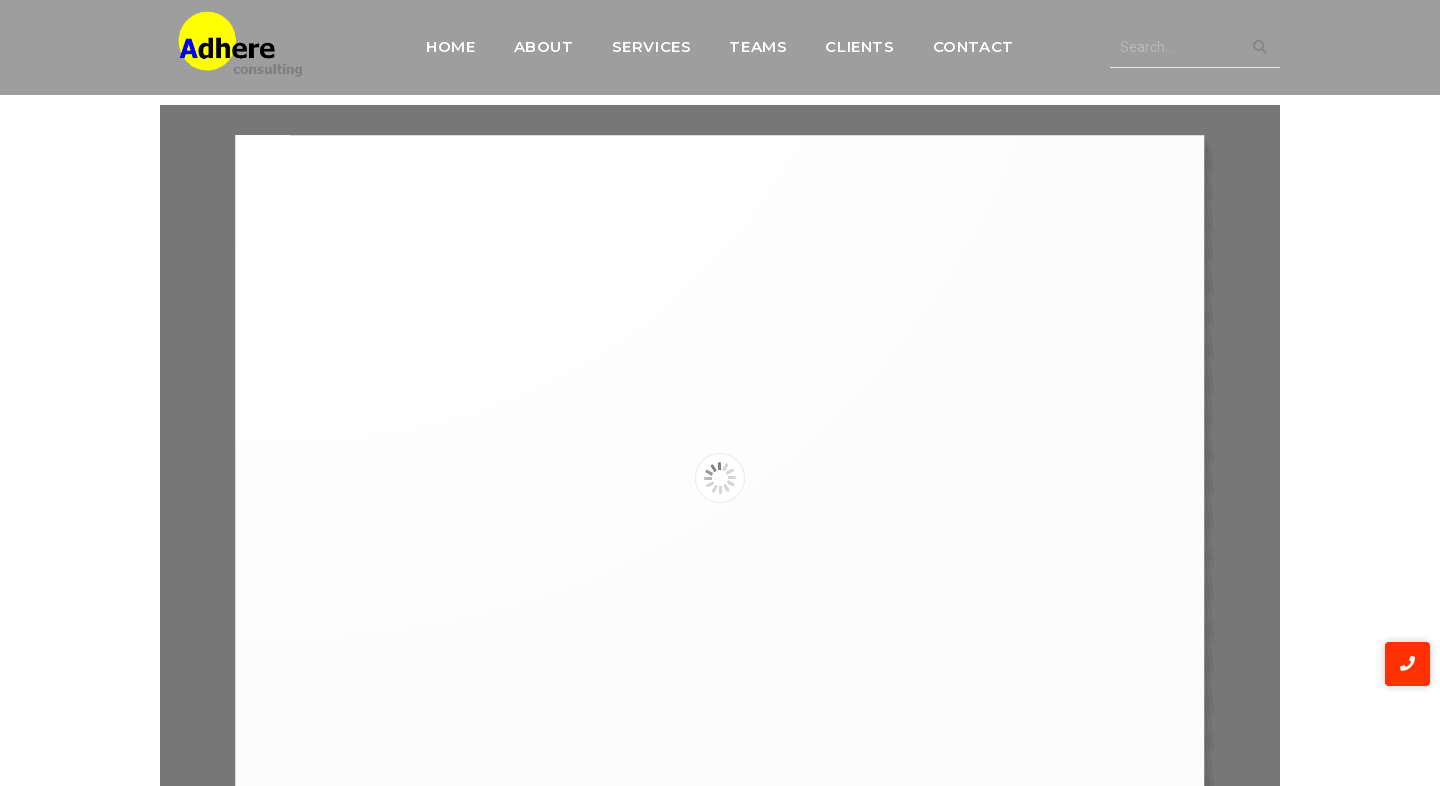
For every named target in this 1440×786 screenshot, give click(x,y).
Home (450, 46)
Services (652, 46)
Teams (758, 46)
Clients (859, 46)
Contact (973, 46)
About (544, 46)
